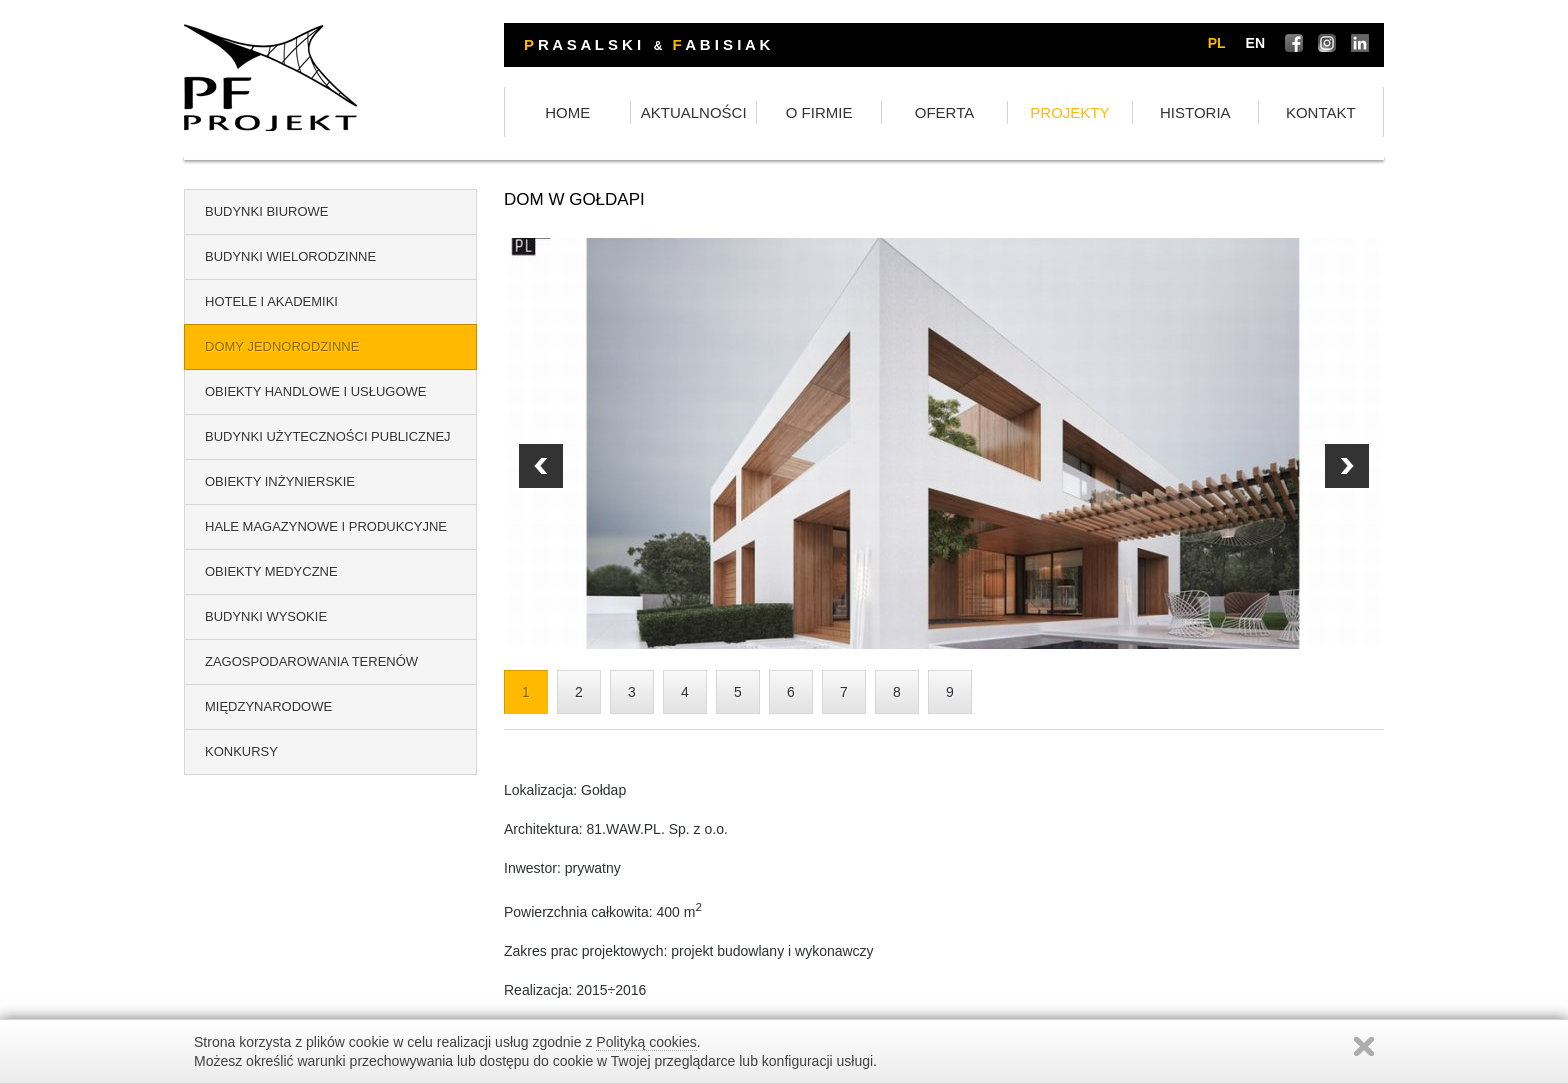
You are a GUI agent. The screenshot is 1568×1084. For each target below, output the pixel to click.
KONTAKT (1321, 112)
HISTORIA (1195, 112)
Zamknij (1364, 1046)
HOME (567, 112)
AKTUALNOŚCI (694, 112)
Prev (1347, 466)
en (1255, 43)
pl (1217, 43)
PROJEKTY (1069, 112)
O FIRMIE (819, 112)
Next (541, 466)
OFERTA (944, 112)
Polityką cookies (646, 1042)
